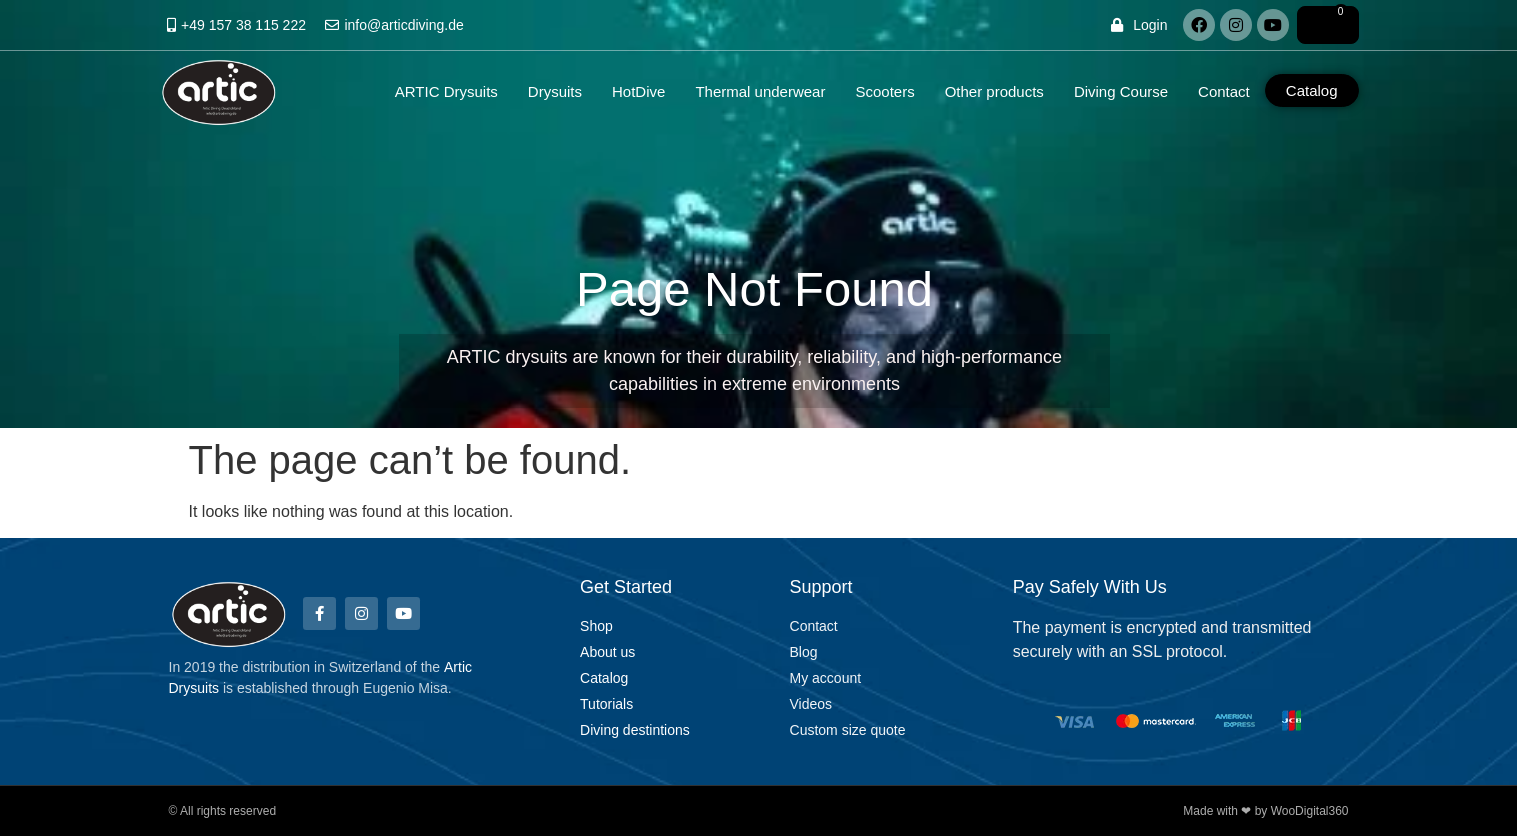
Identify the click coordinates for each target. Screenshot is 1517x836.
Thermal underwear (760, 91)
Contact (1224, 91)
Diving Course (1121, 91)
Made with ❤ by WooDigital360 (1265, 811)
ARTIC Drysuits (446, 91)
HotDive (638, 91)
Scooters (884, 91)
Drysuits (555, 91)
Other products (994, 91)
